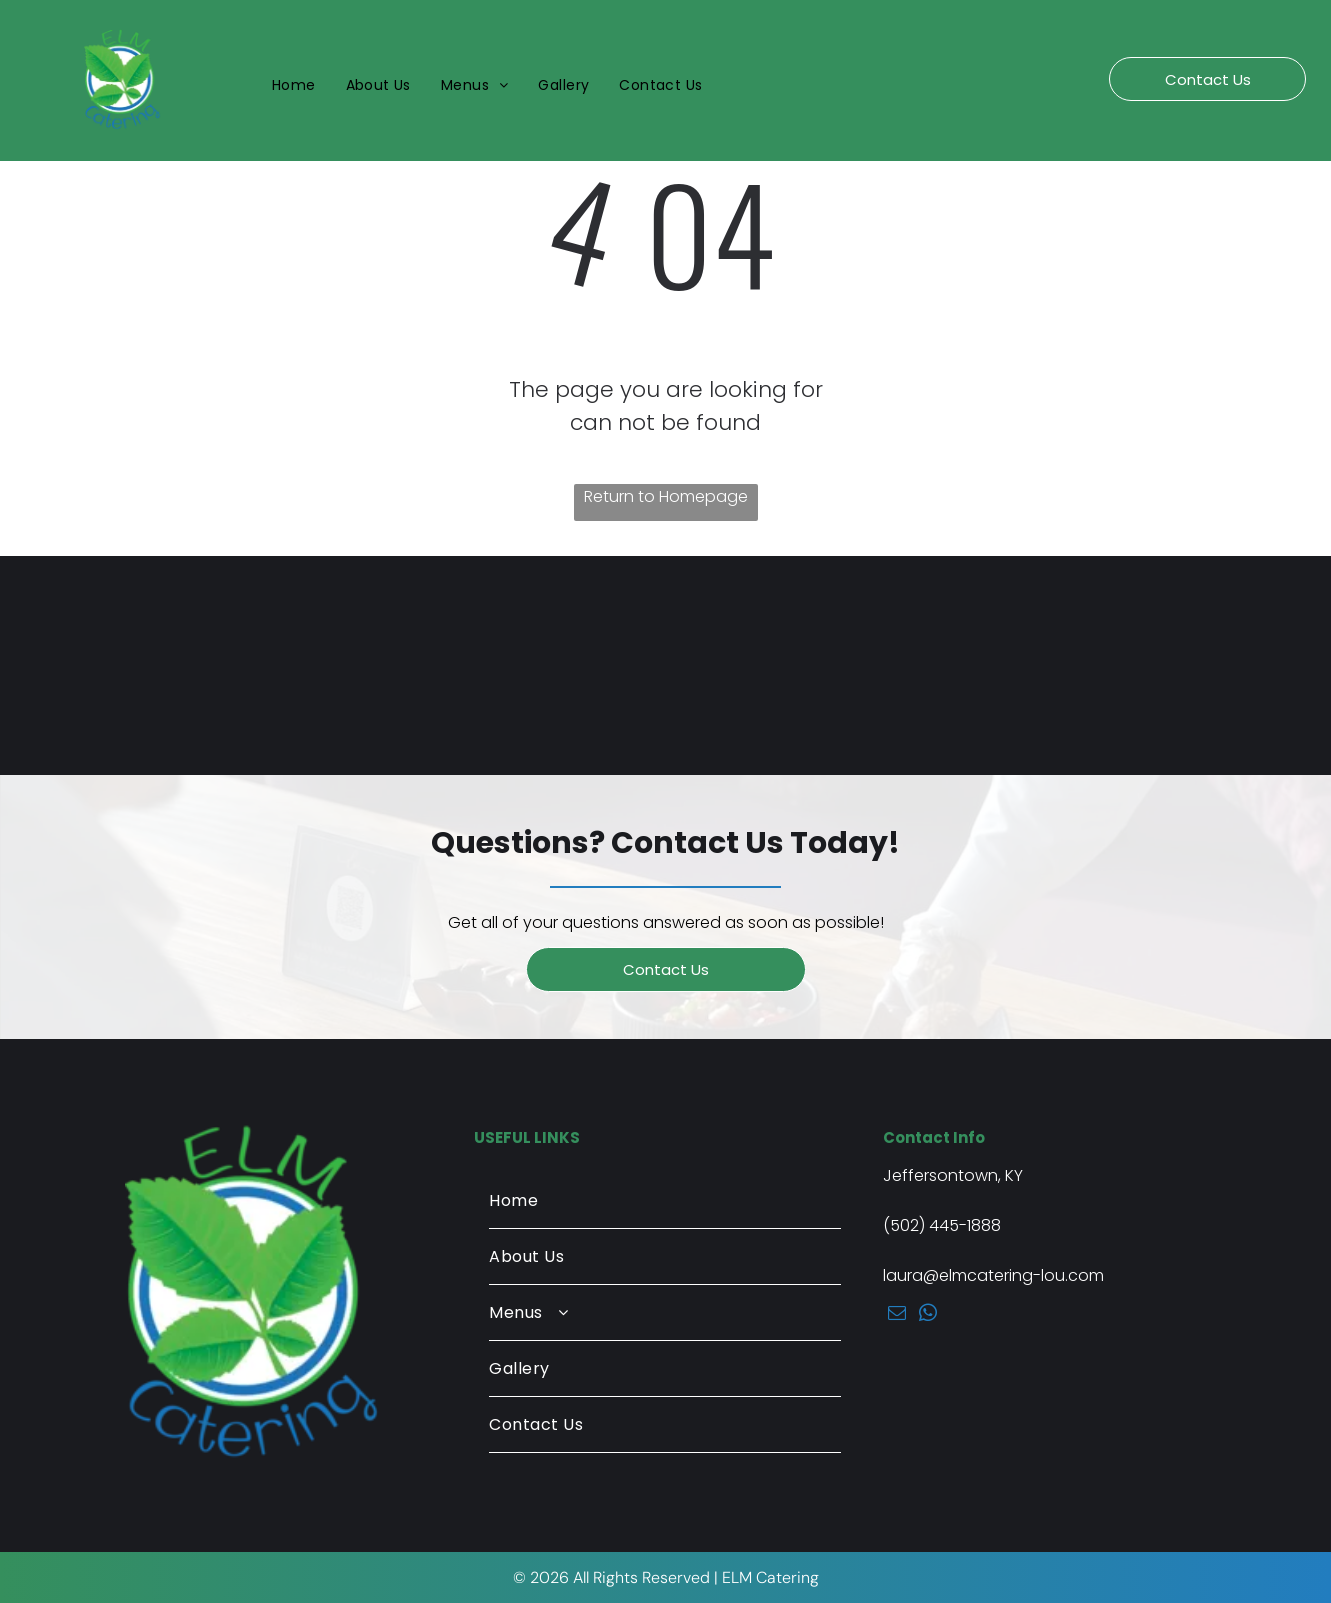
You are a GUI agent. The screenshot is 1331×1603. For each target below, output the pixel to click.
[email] (896, 1316)
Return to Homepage (666, 496)
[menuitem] (294, 85)
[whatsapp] (927, 1316)
